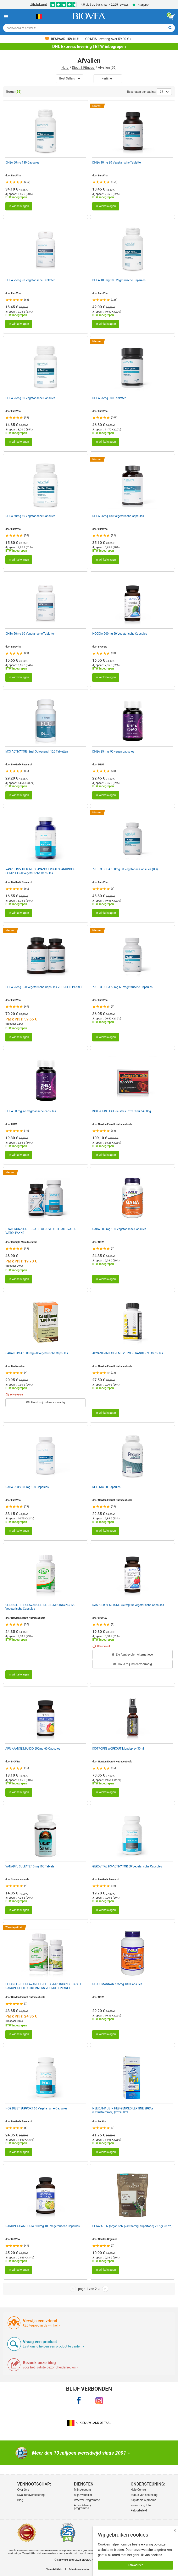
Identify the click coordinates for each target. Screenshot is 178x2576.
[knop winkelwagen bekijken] (172, 17)
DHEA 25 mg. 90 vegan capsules (113, 751)
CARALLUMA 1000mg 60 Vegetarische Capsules (36, 1353)
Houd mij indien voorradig (45, 1402)
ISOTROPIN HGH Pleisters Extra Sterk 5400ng (121, 1111)
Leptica (102, 2121)
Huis (65, 68)
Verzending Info (141, 2505)
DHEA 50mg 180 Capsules (22, 162)
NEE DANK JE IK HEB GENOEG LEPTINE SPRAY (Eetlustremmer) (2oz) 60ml (122, 2110)
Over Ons (23, 2489)
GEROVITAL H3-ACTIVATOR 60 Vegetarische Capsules (127, 1866)
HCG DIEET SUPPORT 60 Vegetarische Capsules (36, 2108)
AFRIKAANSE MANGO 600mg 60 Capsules (32, 1748)
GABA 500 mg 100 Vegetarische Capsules (119, 1229)
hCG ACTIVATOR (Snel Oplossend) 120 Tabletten (36, 751)
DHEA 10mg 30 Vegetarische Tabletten (117, 162)
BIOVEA (102, 646)
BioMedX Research (21, 764)
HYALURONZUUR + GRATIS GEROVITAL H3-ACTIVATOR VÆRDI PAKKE (41, 1230)
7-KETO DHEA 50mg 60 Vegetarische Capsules (122, 987)
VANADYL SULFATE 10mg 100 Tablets (29, 1866)
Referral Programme (87, 2500)
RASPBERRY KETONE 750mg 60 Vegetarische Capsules (128, 1605)
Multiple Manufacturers (24, 1242)
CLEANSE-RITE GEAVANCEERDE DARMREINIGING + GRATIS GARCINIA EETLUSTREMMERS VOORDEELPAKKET (44, 1985)
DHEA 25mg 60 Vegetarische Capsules (30, 398)
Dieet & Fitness (83, 68)
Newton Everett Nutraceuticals (115, 1124)
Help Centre (138, 2489)
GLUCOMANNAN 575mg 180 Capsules (117, 1984)
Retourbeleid (139, 2510)
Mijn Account (82, 2489)
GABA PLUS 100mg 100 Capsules (27, 1487)
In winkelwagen (19, 206)
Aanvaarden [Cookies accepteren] (135, 2565)
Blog (20, 2500)
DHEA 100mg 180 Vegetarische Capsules (118, 280)
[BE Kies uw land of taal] (40, 16)
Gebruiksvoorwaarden (79, 2569)
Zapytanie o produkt (143, 2500)
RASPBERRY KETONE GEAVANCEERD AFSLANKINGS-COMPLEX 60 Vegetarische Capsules (39, 871)
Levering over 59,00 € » (108, 39)
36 (164, 91)
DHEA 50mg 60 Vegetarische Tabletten (30, 633)
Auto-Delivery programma (82, 2507)
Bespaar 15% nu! (62, 39)
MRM (101, 764)
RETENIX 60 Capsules (106, 1487)
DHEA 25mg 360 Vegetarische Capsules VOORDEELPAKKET (44, 987)
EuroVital (16, 175)
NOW (101, 1242)
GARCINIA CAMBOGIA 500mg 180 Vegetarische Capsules (42, 2226)
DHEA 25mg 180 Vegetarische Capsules (118, 516)
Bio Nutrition (18, 1366)
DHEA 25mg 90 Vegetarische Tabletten (30, 280)
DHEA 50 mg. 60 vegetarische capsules (30, 1111)
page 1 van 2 (89, 2289)
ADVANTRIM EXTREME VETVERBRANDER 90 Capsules (127, 1353)
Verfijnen (107, 78)
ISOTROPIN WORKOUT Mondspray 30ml (118, 1748)
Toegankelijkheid (54, 2569)
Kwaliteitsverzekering (31, 2495)
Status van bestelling (144, 2495)
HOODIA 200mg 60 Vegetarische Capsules (119, 633)
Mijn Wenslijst (83, 2495)
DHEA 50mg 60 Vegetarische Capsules (30, 516)
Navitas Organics (107, 2239)
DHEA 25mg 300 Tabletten (109, 398)
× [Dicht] (175, 2530)
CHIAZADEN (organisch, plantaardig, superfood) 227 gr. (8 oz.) (132, 2226)
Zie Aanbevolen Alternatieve (132, 1654)
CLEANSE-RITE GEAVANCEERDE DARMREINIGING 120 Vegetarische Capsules (40, 1606)
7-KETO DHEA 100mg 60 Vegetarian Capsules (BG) (125, 869)
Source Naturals (20, 1879)
